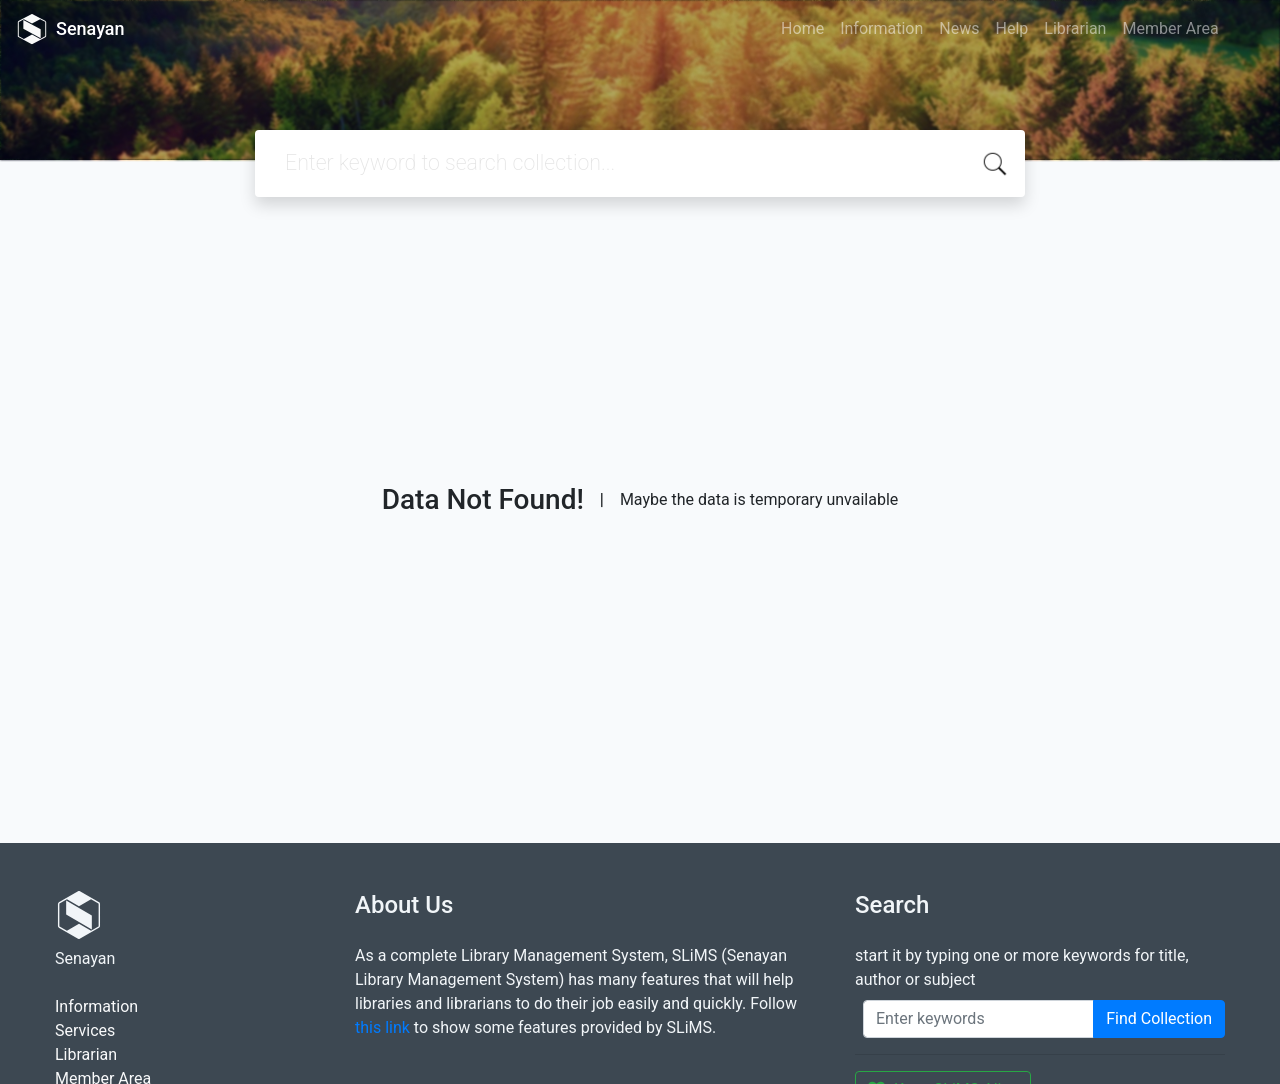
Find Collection (1159, 1018)
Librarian (1075, 28)
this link (382, 1027)
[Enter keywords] (978, 1019)
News (959, 28)
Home (802, 28)
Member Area (1170, 28)
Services (85, 1030)
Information (881, 28)
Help (1011, 28)
